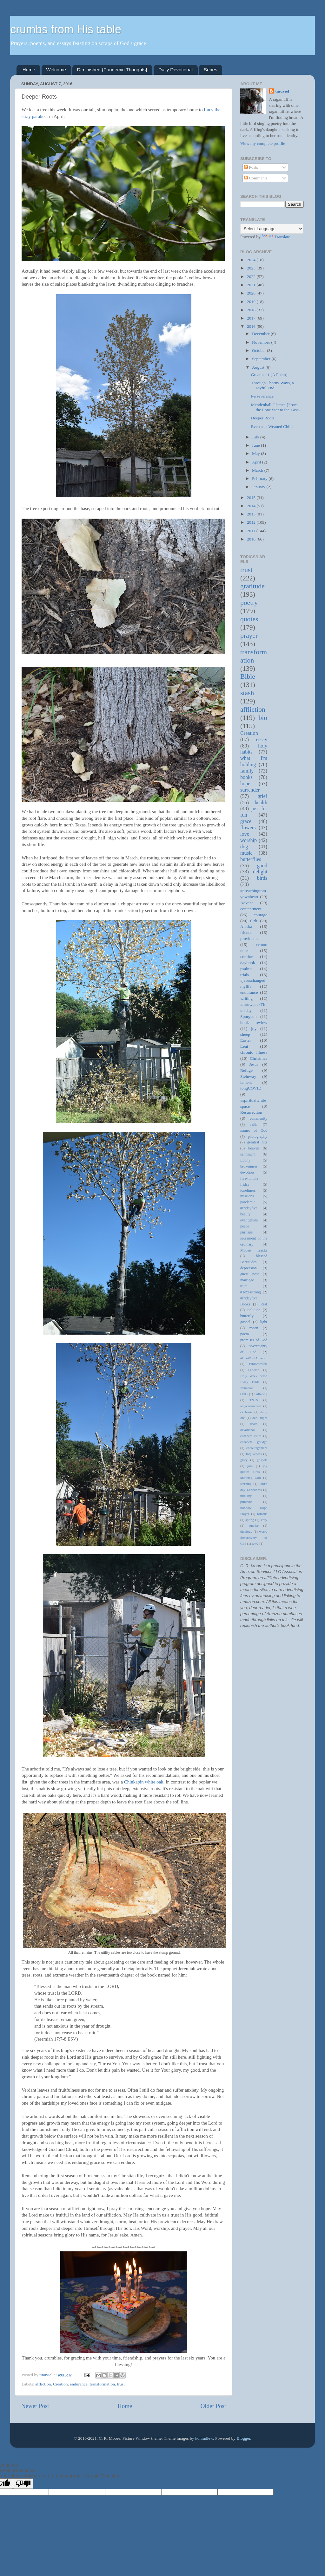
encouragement (256, 1448)
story (263, 1520)
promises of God (253, 1340)
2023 (251, 268)
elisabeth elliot (250, 1436)
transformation (102, 2384)
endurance (78, 2384)
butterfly (247, 1316)
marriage (247, 1280)
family (247, 771)
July (256, 437)
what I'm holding (253, 761)
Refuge (246, 1070)
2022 (251, 276)
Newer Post (35, 2406)
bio (262, 718)
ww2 (255, 1543)
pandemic (247, 1202)
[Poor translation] (23, 2483)
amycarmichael (250, 1406)
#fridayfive (248, 1208)
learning (245, 1483)
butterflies (250, 859)
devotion (247, 1172)
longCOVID (251, 1088)
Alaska (246, 926)
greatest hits (257, 1142)
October (259, 350)
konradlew (204, 2438)
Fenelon (253, 1370)
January (259, 486)
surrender (250, 790)
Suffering (260, 1394)
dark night (259, 1418)
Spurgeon (248, 1016)
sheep (245, 1034)
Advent (246, 902)
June (256, 445)
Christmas (258, 1058)
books (246, 777)
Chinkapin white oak (143, 1781)
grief (262, 796)
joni (250, 1466)
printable (246, 1502)
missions (247, 1196)
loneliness (248, 1190)
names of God (253, 1130)
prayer (249, 635)
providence (249, 938)
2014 (251, 505)
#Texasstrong (250, 1292)
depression (248, 1268)
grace (245, 821)
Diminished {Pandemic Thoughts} (112, 69)
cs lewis (246, 1412)
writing (246, 998)
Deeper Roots (263, 418)
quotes (249, 619)
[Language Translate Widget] (271, 229)
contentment (251, 908)
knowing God (250, 1477)
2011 (251, 530)
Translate (276, 236)
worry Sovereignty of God (253, 1537)
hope (245, 783)
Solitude (253, 1310)
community (258, 1118)
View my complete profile (262, 143)
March (258, 470)
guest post (249, 1274)
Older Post (213, 2406)
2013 (251, 514)
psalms (246, 968)
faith (253, 1124)
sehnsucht (247, 1154)
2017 (251, 318)
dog (244, 847)
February (260, 478)
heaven (253, 1148)
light (263, 1322)
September (261, 358)
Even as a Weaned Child (272, 426)
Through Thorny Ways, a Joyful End (272, 385)
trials (244, 974)
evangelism (249, 1220)
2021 (251, 284)
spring (249, 1520)
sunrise (254, 1525)
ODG (244, 1394)
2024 (251, 259)
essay (261, 739)
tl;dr (253, 920)
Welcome (56, 69)
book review (253, 1022)
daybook (247, 962)
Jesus (253, 1064)
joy (253, 1028)
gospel (245, 1322)
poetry (249, 602)
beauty (245, 1214)
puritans (246, 1232)
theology (246, 1531)
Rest (263, 1304)
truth (244, 1286)
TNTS (253, 1400)
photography (257, 1136)
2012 (251, 522)
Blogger (243, 2438)
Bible (247, 676)
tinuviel (282, 91)
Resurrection (251, 1112)
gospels (262, 1460)
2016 (251, 326)
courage (260, 914)
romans (262, 1514)
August (258, 367)
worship (248, 840)
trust (121, 2384)
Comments (256, 178)
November (261, 342)
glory (244, 1460)
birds (262, 878)
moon (253, 1328)
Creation (60, 2384)
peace (244, 1226)
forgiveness (254, 1454)
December (261, 333)
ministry (246, 1496)
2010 (251, 539)
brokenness (249, 1166)
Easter (245, 1040)
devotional (247, 1430)
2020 (251, 293)
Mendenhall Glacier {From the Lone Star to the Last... (276, 407)
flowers (248, 828)
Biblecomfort (258, 1364)
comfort (247, 956)
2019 (251, 301)
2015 (251, 497)
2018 (251, 309)
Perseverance (262, 396)
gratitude (252, 586)
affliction (43, 2384)
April (257, 462)
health (261, 803)
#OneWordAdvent (252, 1358)
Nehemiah (247, 1388)
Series (210, 69)
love (244, 834)
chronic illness (253, 1052)
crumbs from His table (65, 29)
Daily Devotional (175, 69)
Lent (244, 1046)
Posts (251, 167)
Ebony (245, 1160)
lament (246, 1082)
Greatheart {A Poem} (269, 374)
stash (247, 693)
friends (246, 932)
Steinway (248, 1076)
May (256, 453)
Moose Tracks (253, 1250)
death (253, 1424)
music (246, 853)
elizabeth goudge (253, 1442)
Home (29, 69)
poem (244, 1334)
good (262, 866)
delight (260, 872)
